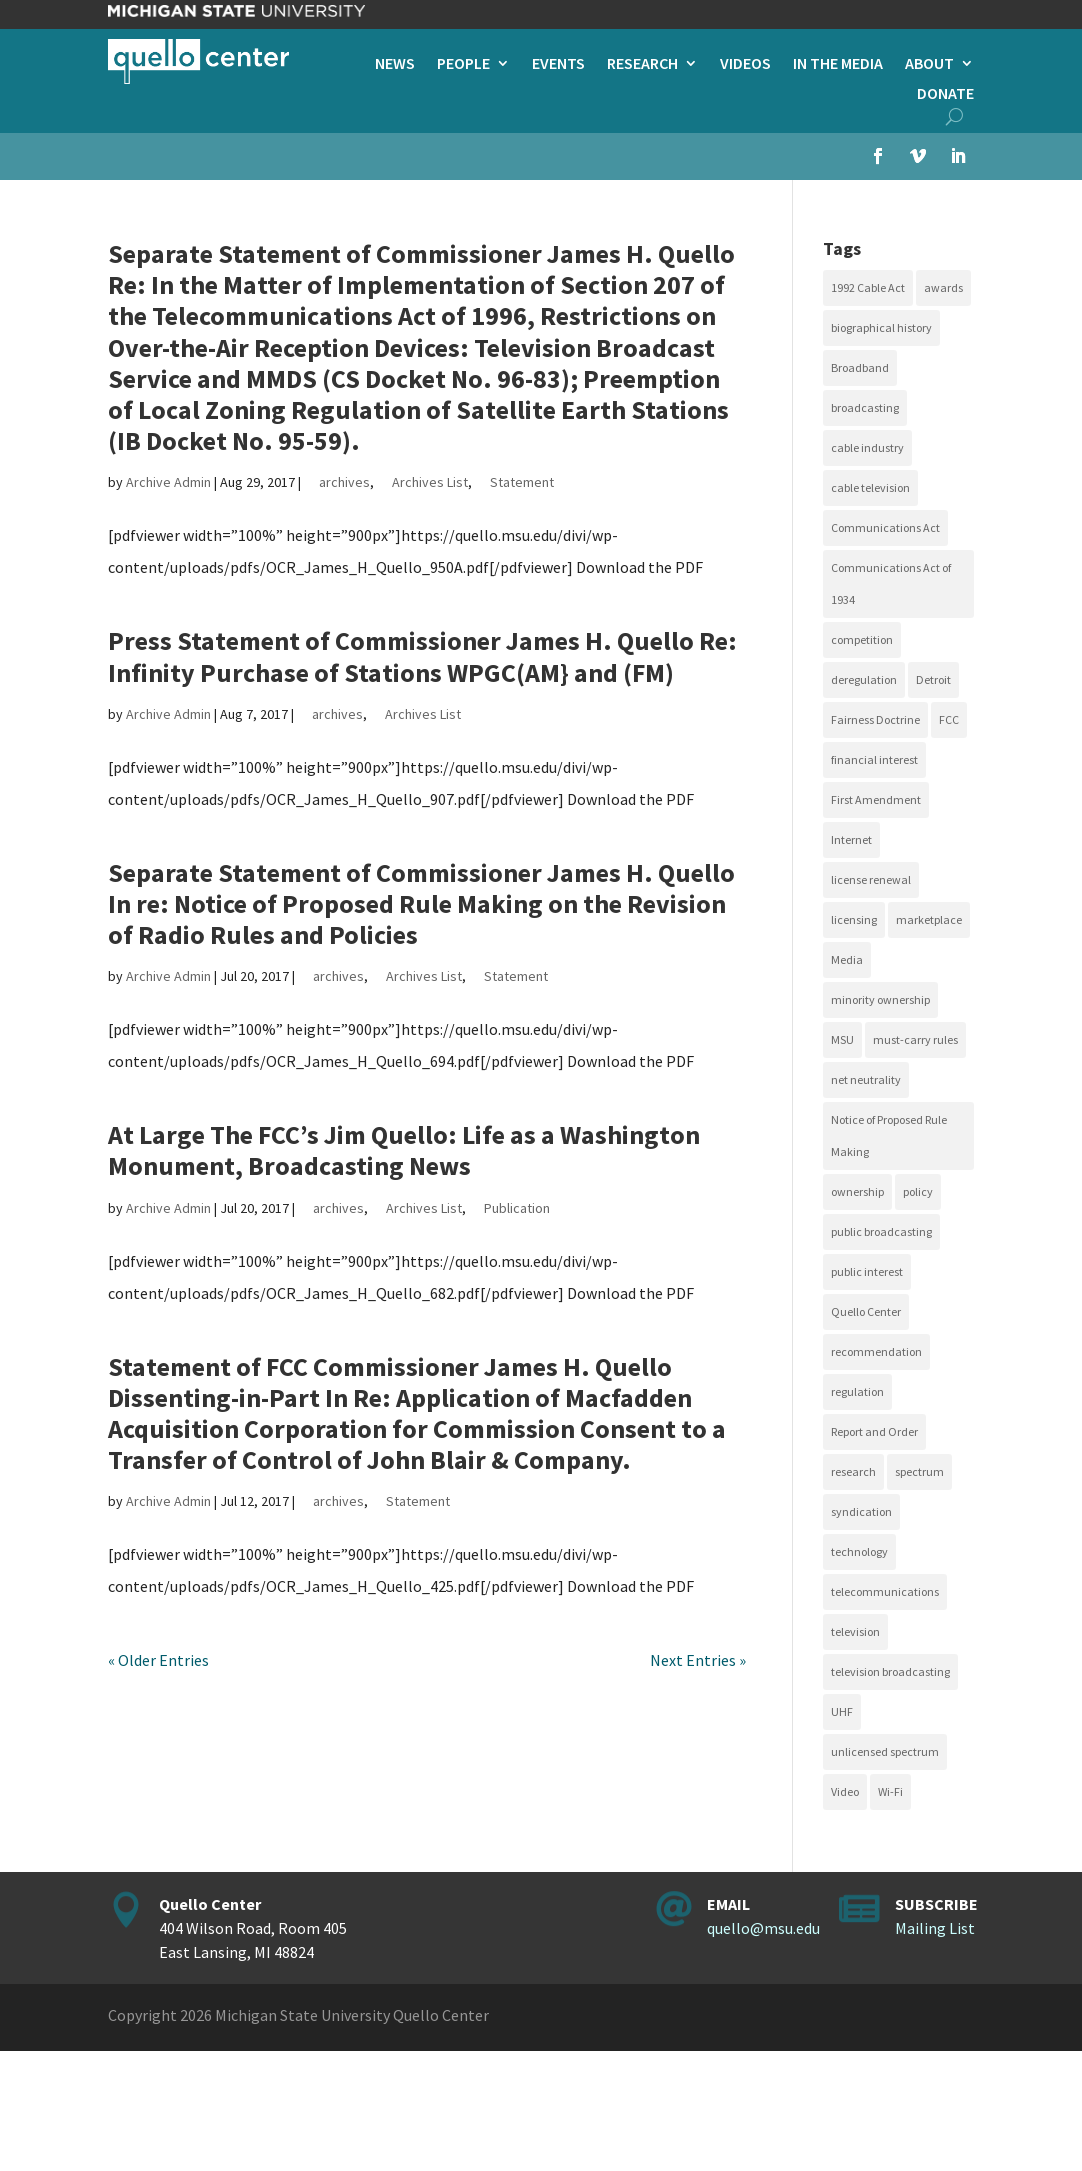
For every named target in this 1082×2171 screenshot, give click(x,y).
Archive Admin (168, 482)
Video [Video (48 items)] (845, 1791)
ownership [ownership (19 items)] (857, 1191)
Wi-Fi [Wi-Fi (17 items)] (890, 1791)
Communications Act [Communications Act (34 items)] (885, 527)
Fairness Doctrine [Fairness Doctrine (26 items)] (875, 719)
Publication (517, 1208)
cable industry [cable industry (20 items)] (867, 447)
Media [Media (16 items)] (847, 959)
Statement (522, 482)
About (929, 64)
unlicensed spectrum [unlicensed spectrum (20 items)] (885, 1751)
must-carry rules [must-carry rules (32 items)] (915, 1039)
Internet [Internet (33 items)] (851, 839)
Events (558, 64)
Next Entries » (698, 1660)
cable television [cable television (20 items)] (870, 487)
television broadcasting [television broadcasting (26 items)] (890, 1671)
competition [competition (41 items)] (862, 639)
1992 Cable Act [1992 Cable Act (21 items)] (868, 287)
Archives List (430, 482)
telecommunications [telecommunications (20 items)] (885, 1591)
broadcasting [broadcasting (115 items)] (865, 407)
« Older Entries (158, 1660)
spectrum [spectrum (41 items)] (919, 1471)
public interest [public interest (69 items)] (867, 1271)
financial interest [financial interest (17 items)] (874, 759)
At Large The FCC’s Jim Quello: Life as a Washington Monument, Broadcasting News (404, 1150)
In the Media (838, 64)
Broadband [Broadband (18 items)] (860, 367)
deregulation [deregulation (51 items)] (864, 679)
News (395, 64)
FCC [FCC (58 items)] (949, 719)
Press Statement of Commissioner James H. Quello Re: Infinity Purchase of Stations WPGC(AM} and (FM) (422, 656)
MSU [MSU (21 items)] (842, 1039)
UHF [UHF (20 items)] (842, 1711)
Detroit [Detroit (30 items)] (933, 679)
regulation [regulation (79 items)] (857, 1391)
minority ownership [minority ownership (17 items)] (880, 999)
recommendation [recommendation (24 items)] (876, 1351)
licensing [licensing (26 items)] (854, 919)
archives (344, 482)
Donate (945, 94)
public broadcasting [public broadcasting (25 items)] (881, 1231)
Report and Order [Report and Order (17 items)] (874, 1431)
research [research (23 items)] (853, 1471)
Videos (745, 64)
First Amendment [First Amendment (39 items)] (876, 799)
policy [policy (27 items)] (918, 1191)
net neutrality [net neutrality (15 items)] (866, 1079)
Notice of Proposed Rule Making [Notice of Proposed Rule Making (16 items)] (889, 1135)
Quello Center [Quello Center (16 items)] (866, 1311)
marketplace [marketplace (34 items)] (929, 919)
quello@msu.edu (763, 1928)
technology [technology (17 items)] (859, 1551)
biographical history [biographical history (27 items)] (881, 327)
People (463, 64)
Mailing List (935, 1928)
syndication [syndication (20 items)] (861, 1511)
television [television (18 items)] (855, 1631)
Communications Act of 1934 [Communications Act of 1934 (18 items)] (891, 583)
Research (642, 64)
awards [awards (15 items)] (943, 287)
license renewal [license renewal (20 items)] (871, 879)
